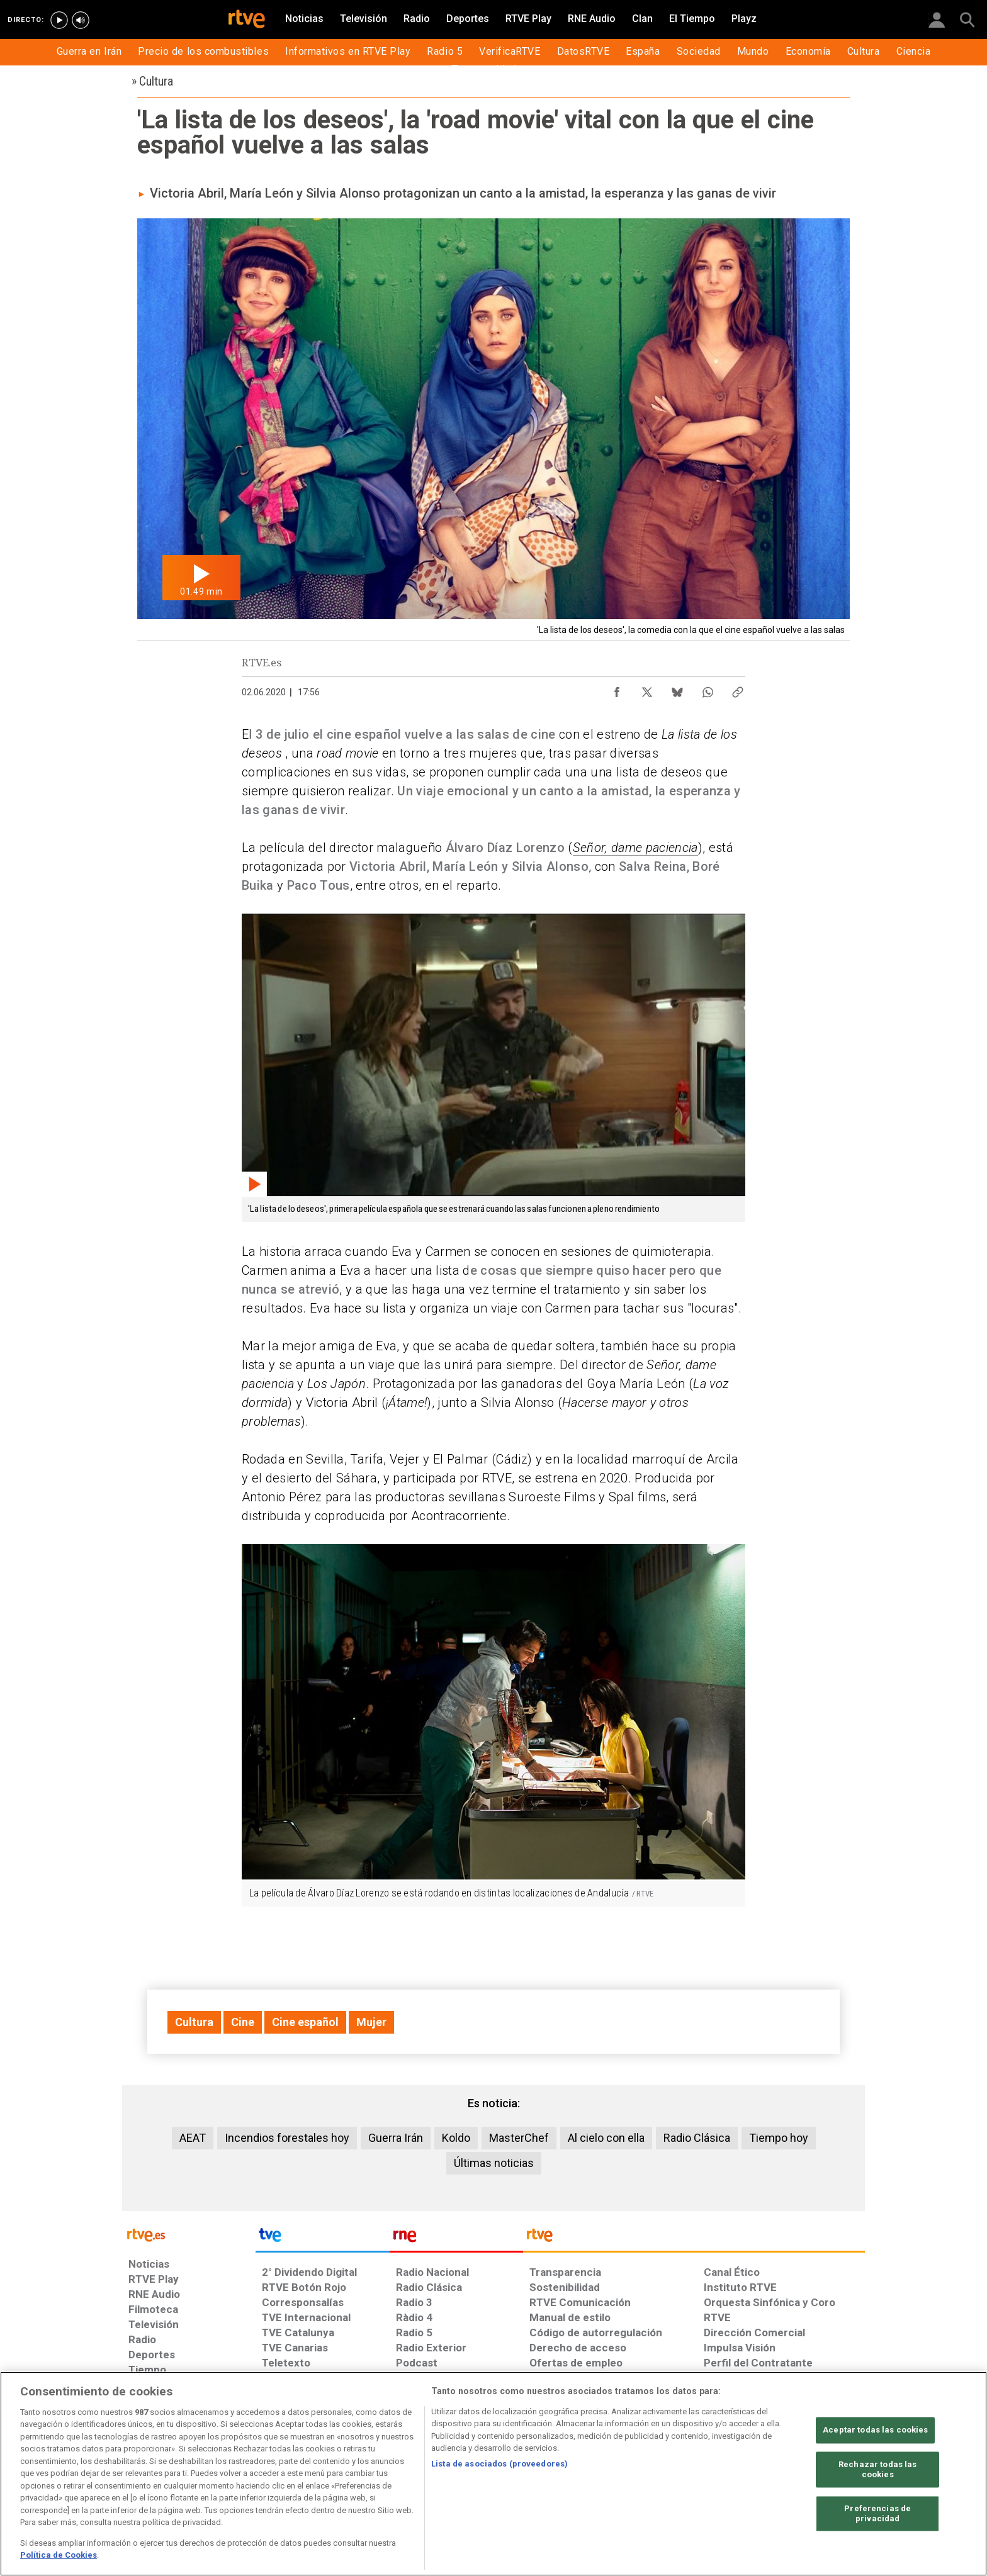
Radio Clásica (696, 2137)
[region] (493, 2474)
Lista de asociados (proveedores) (499, 2463)
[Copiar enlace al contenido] (738, 689)
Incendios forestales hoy (287, 2137)
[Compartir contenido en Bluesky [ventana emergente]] (677, 689)
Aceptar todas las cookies (875, 2430)
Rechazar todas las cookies (877, 2470)
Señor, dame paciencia (635, 847)
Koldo (456, 2137)
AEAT (192, 2137)
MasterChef (519, 2137)
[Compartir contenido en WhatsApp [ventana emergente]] (707, 689)
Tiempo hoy (778, 2137)
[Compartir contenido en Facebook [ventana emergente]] (617, 689)
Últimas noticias (494, 2163)
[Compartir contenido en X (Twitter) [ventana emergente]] (647, 689)
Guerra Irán (395, 2137)
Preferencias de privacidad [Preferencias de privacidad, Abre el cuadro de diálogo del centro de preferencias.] (877, 2514)
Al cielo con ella (606, 2137)
